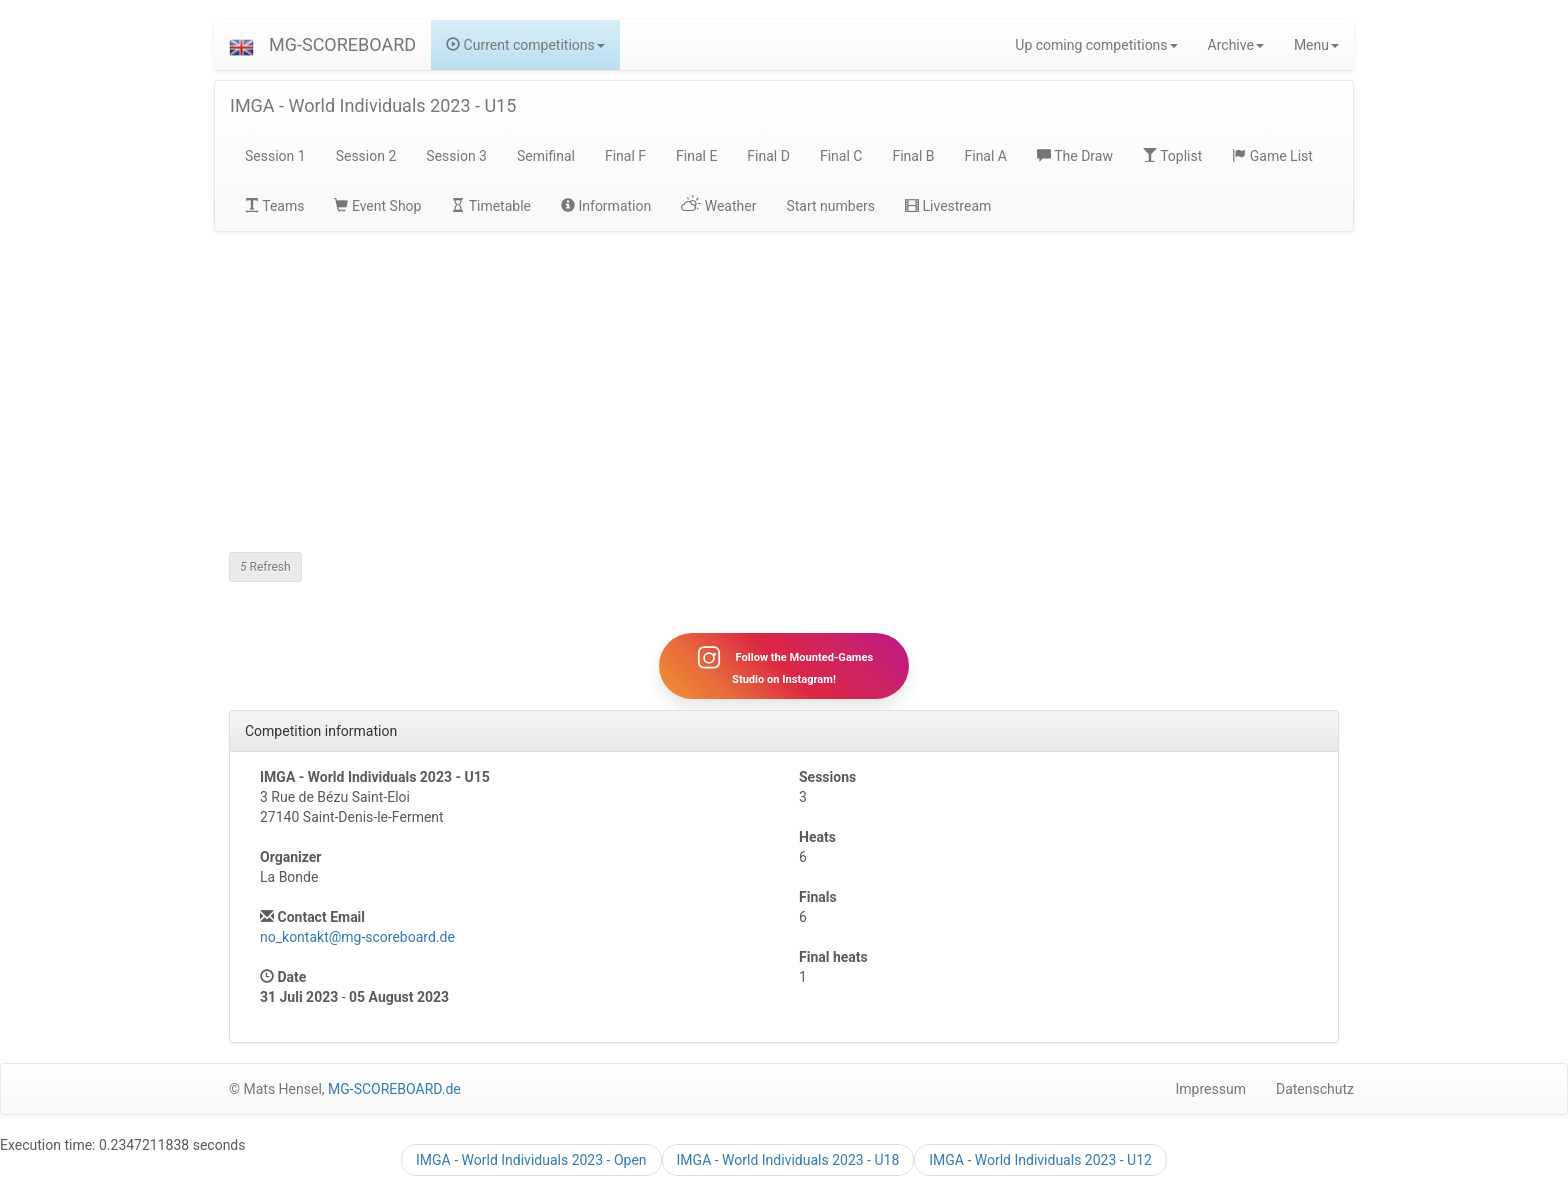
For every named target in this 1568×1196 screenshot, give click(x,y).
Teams (274, 206)
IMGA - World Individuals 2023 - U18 (788, 1160)
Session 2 (366, 156)
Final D (768, 156)
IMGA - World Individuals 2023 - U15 (373, 105)
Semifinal (546, 156)
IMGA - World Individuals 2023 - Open (531, 1160)
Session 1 (275, 156)
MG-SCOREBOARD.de (394, 1090)
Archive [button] (1236, 45)
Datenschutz (1315, 1090)
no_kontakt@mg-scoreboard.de (357, 938)
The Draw (1075, 156)
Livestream (948, 206)
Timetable (491, 206)
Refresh (265, 567)
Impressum (1211, 1090)
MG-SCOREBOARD (342, 44)
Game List (1272, 156)
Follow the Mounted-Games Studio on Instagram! (784, 666)
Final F (625, 156)
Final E (696, 156)
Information (606, 206)
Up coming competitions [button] (1096, 45)
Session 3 (456, 156)
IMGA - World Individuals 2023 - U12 (1040, 1160)
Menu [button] (1316, 45)
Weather (718, 206)
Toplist (1172, 156)
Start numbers (830, 206)
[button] (241, 45)
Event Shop (377, 206)
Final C (841, 156)
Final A (985, 156)
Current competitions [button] (525, 45)
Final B (913, 156)
